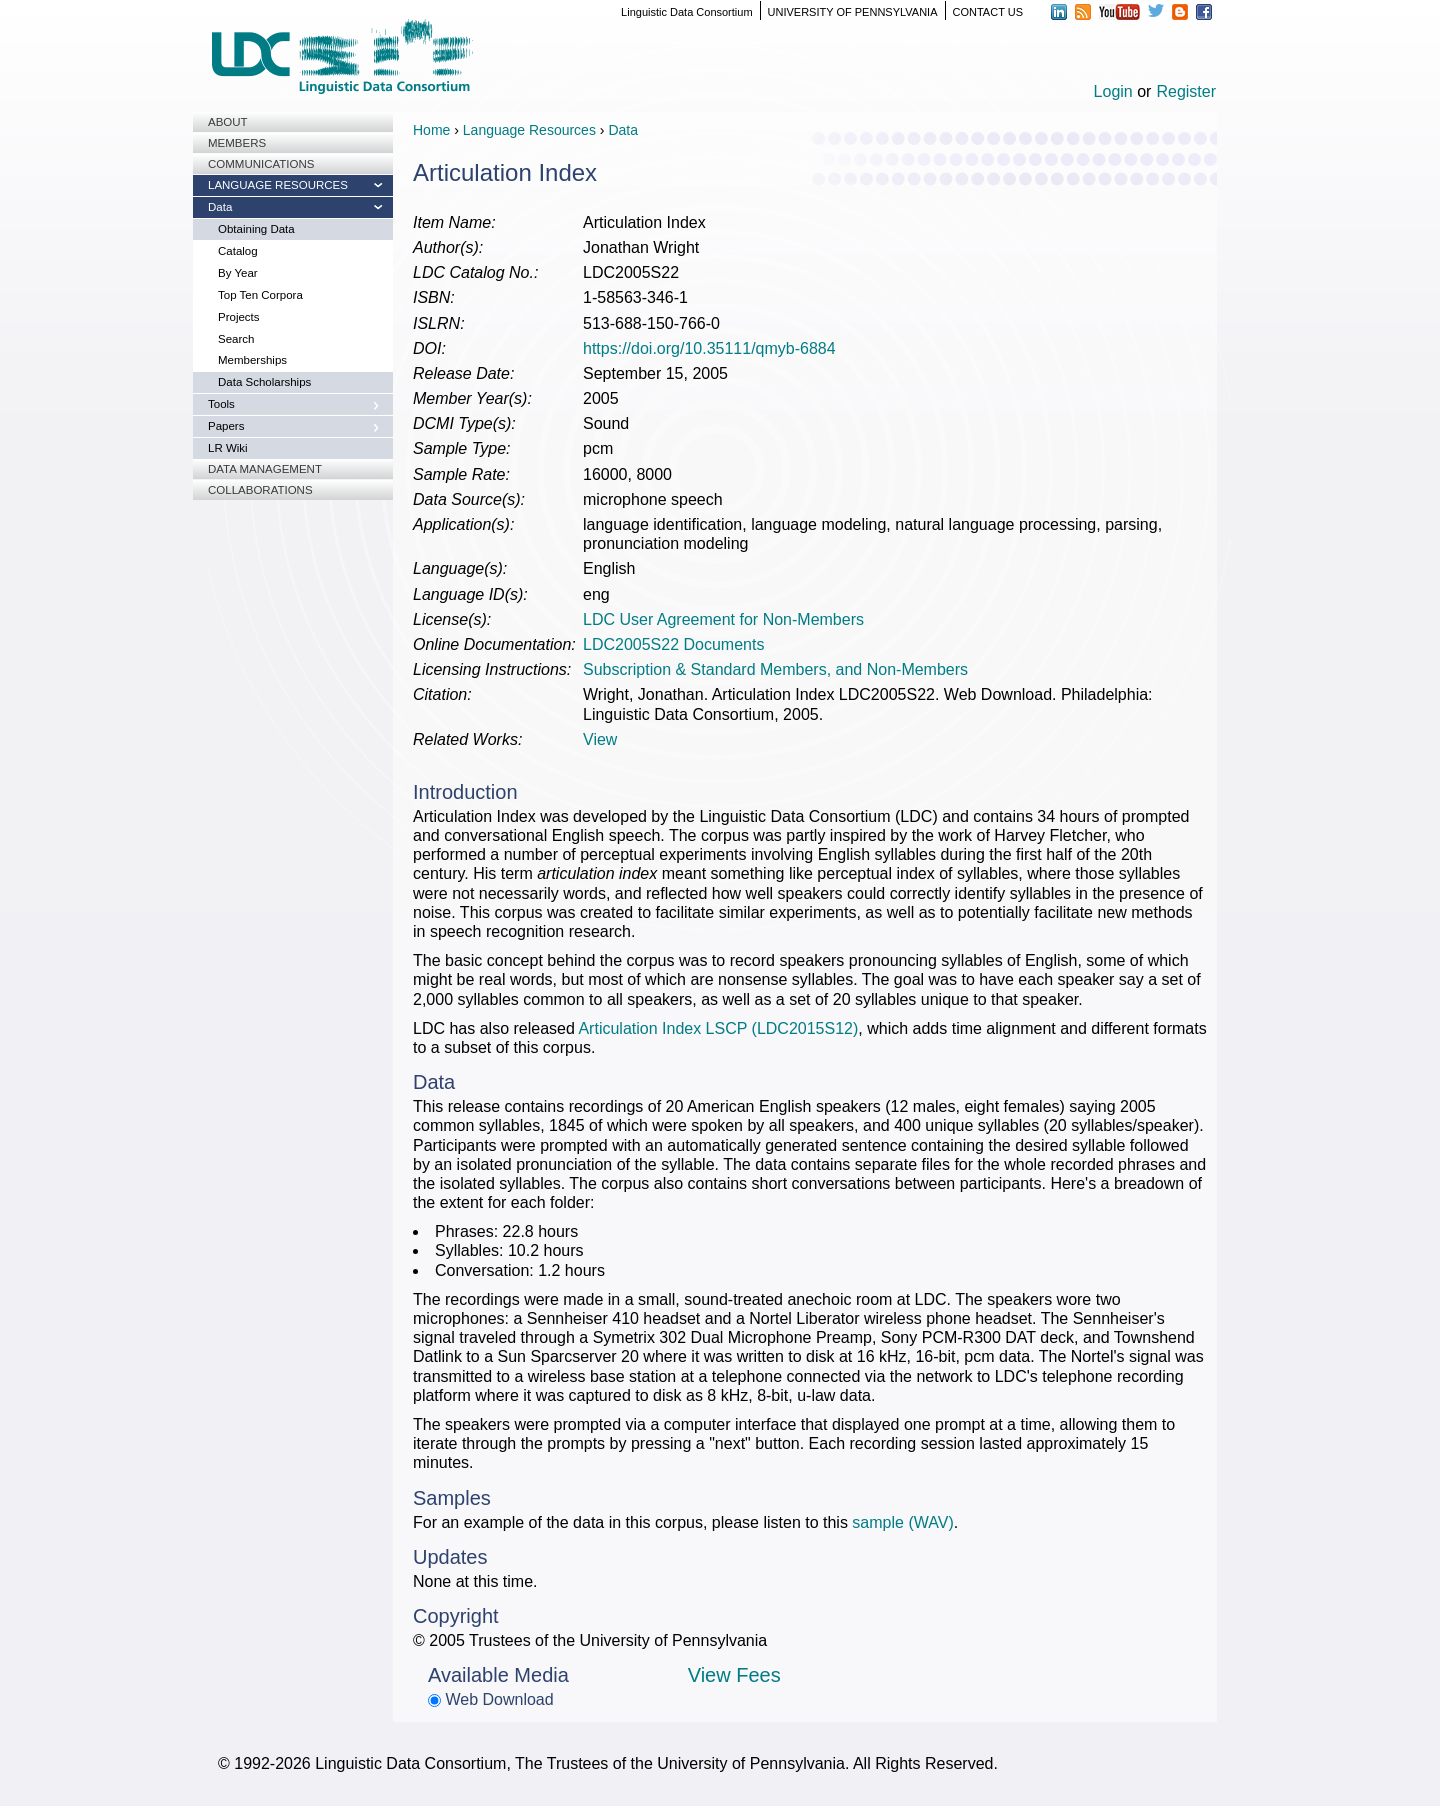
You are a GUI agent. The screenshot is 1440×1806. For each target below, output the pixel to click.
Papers (226, 426)
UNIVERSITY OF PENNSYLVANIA (853, 12)
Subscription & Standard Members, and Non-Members (775, 669)
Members (237, 143)
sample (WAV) (902, 1522)
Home (431, 130)
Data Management (265, 469)
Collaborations (260, 490)
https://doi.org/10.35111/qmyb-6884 (709, 348)
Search (236, 339)
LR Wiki (228, 448)
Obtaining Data (256, 229)
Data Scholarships (264, 382)
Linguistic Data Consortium (686, 12)
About (228, 122)
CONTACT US (988, 12)
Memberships (252, 360)
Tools (221, 404)
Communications (261, 164)
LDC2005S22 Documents (673, 644)
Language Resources (278, 185)
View (600, 739)
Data (220, 207)
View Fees (734, 1675)
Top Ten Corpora (260, 295)
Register (1186, 91)
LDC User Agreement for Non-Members (723, 619)
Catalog (238, 251)
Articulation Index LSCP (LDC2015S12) (718, 1028)
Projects (239, 317)
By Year (238, 273)
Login (1113, 91)
